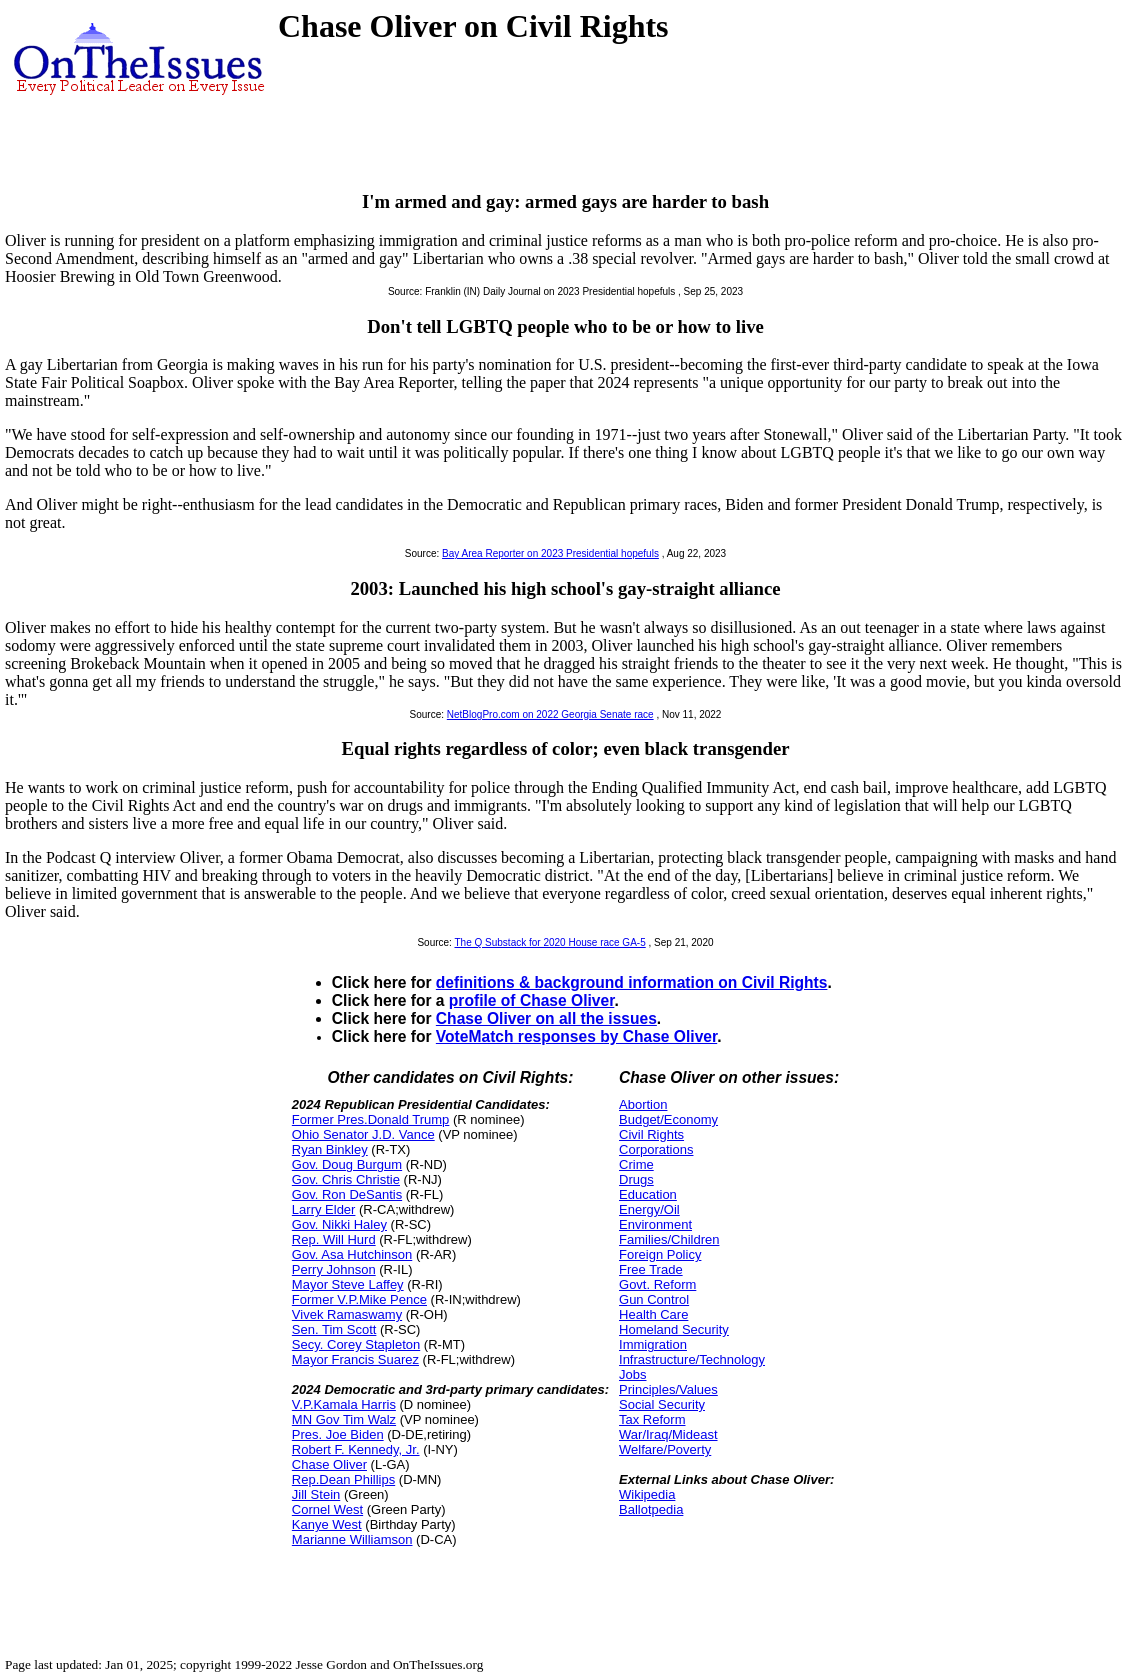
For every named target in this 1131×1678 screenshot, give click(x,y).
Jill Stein (316, 1494)
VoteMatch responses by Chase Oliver (576, 1036)
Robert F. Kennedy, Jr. (356, 1449)
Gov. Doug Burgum (347, 1164)
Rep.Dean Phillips (343, 1479)
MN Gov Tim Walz (344, 1419)
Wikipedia (647, 1494)
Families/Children (669, 1239)
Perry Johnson (334, 1269)
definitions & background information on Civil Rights (632, 982)
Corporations (656, 1149)
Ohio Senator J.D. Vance (363, 1134)
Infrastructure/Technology (692, 1359)
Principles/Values (668, 1389)
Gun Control (654, 1299)
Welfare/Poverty (665, 1449)
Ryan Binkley (330, 1149)
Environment (655, 1224)
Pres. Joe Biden (338, 1434)
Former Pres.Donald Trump (371, 1119)
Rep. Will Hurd (334, 1239)
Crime (636, 1164)
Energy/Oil (649, 1209)
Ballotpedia (651, 1509)
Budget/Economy (668, 1119)
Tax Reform (652, 1419)
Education (648, 1194)
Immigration (653, 1344)
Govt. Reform (657, 1284)
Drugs (636, 1179)
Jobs (632, 1374)
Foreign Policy (660, 1254)
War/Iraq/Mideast (668, 1434)
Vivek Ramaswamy (347, 1314)
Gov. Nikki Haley (339, 1224)
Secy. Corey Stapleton (356, 1344)
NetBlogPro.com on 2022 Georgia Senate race (550, 714)
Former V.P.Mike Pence (359, 1299)
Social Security (662, 1404)
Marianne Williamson (352, 1539)
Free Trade (651, 1269)
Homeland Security (674, 1329)
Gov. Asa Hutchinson (352, 1254)
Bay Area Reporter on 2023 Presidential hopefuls (550, 553)
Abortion (643, 1104)
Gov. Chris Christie (346, 1179)
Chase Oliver (329, 1464)
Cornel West (327, 1509)
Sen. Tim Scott (334, 1329)
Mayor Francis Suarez (355, 1359)
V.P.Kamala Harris (344, 1404)
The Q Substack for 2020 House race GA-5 (550, 942)
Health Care (653, 1314)
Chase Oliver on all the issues (546, 1018)
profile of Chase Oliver (532, 1000)
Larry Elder (324, 1209)
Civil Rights (651, 1134)
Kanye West (327, 1524)
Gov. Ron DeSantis (347, 1194)
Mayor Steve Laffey (348, 1284)
